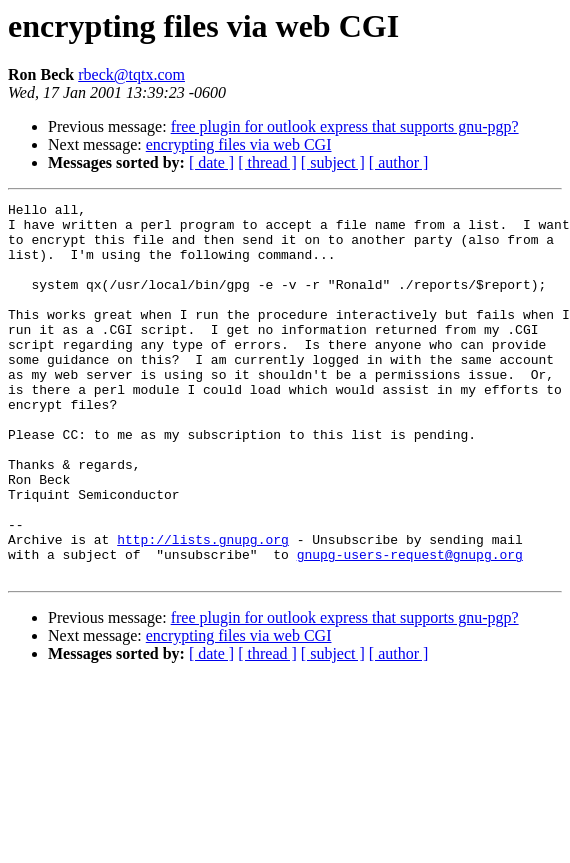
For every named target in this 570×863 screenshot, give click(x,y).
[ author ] (399, 162)
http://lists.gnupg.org (203, 608)
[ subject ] (333, 162)
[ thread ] (267, 162)
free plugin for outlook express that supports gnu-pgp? (345, 126)
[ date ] (211, 162)
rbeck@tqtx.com (131, 74)
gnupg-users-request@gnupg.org (410, 626)
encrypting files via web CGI (239, 144)
